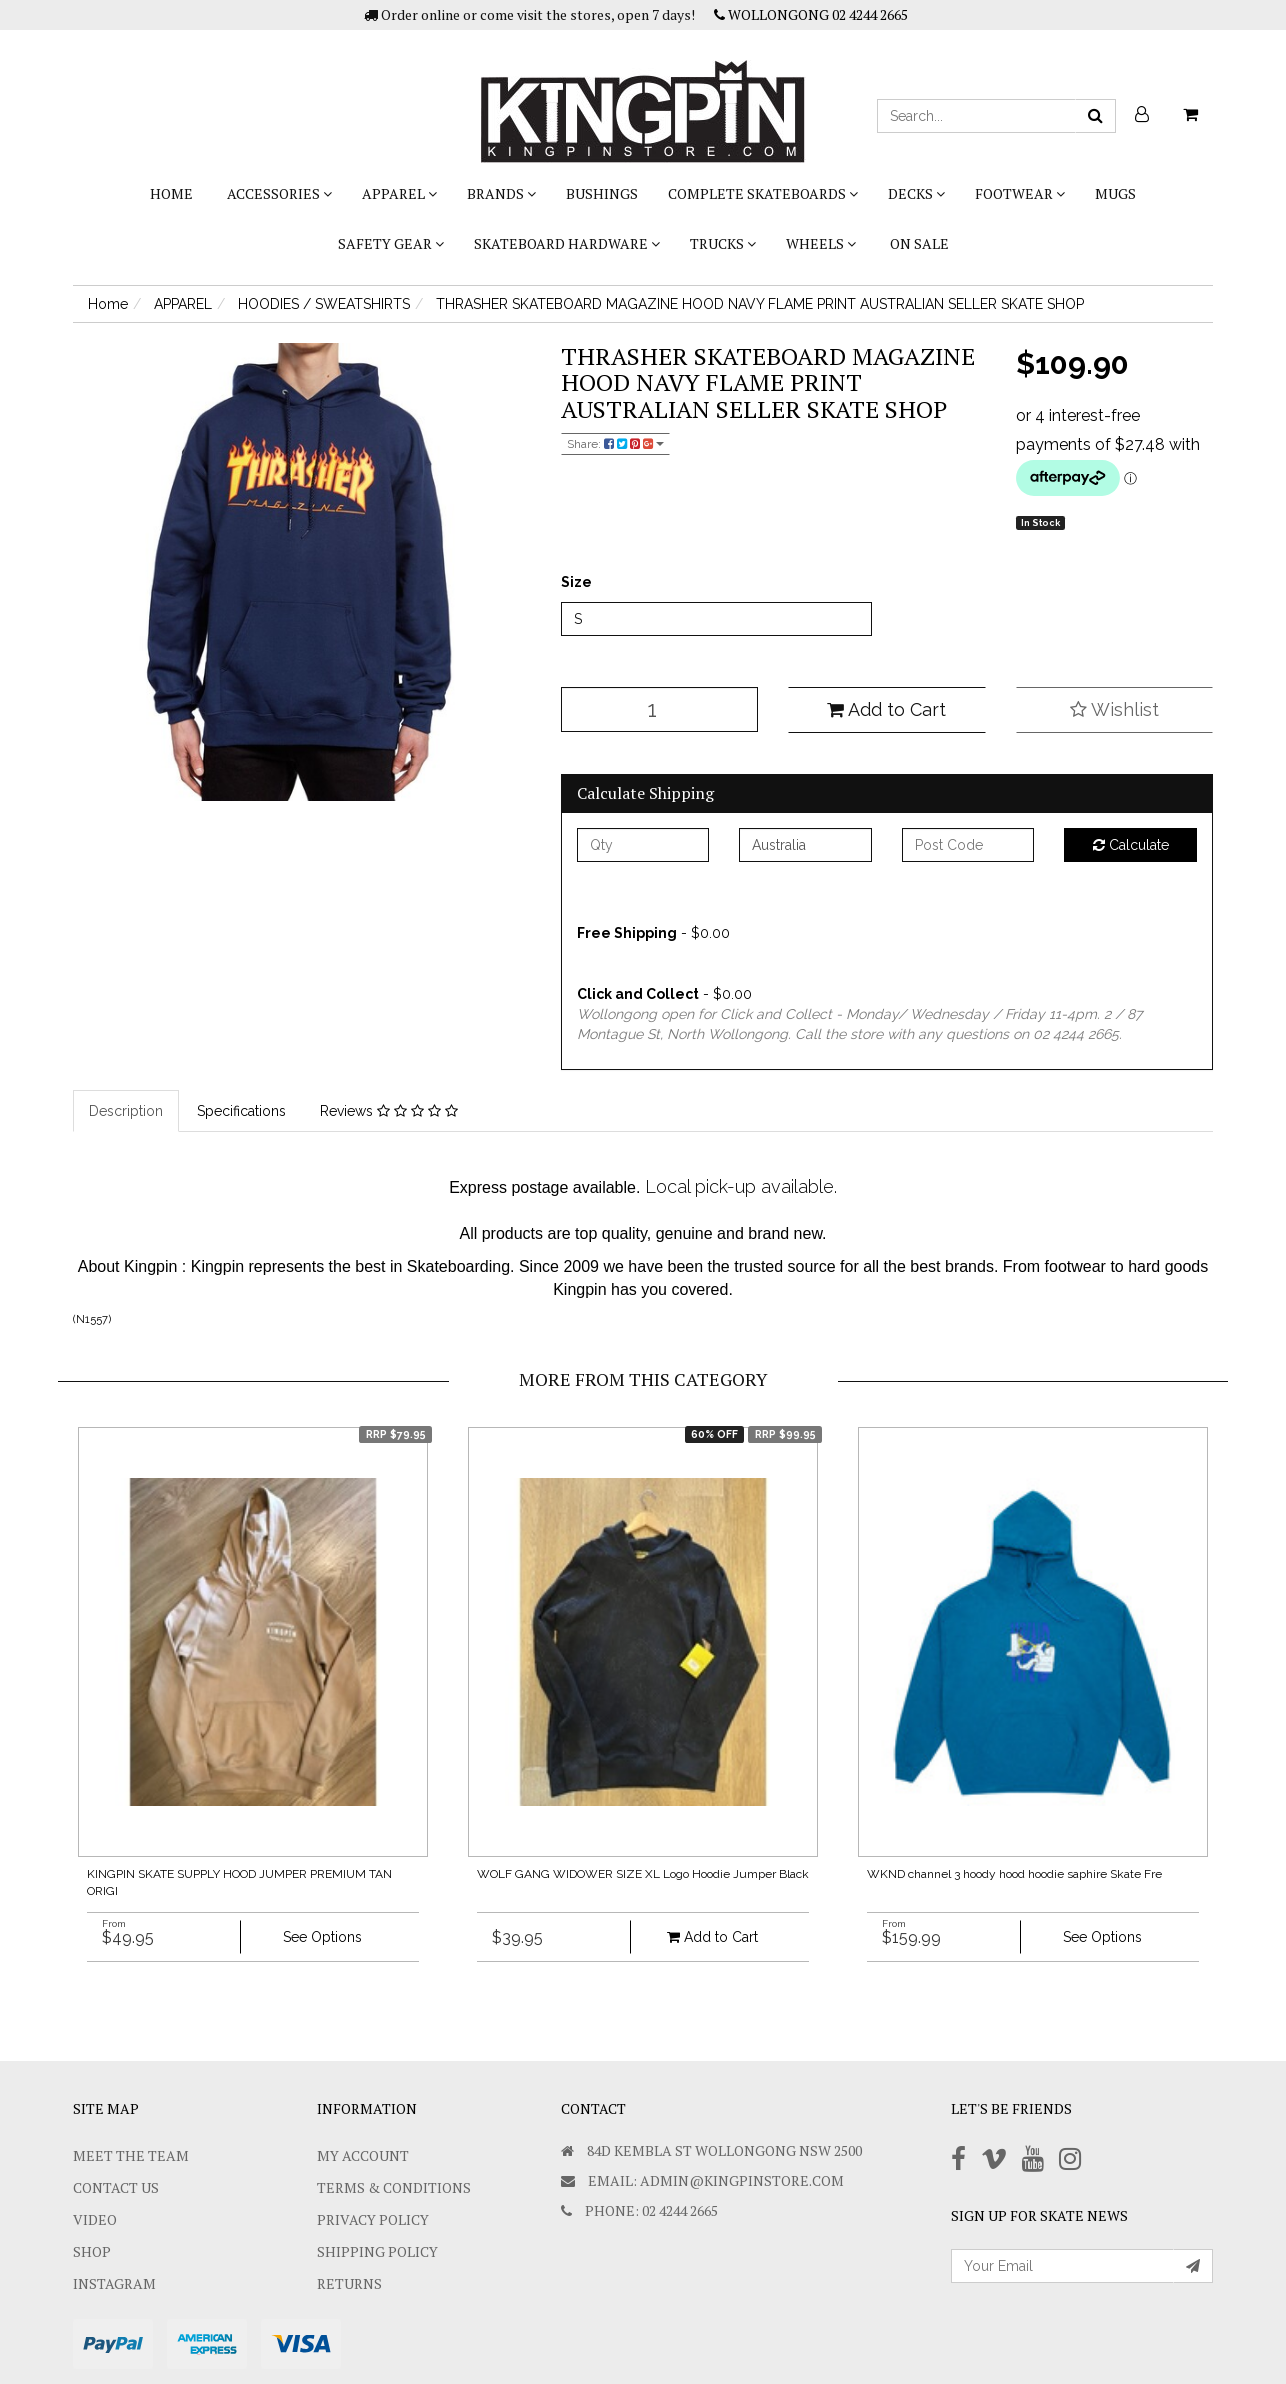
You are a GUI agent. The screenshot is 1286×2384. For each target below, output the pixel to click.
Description (126, 1111)
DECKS (916, 193)
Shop (92, 2251)
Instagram (114, 2283)
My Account (363, 2155)
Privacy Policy (373, 2219)
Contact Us (116, 2187)
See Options (322, 1937)
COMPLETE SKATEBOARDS (763, 193)
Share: (615, 444)
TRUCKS (723, 243)
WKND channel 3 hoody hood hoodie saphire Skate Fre (1014, 1874)
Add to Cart (886, 709)
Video (95, 2219)
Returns (349, 2283)
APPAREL (399, 193)
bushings (602, 193)
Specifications (241, 1111)
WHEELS (821, 243)
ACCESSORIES (279, 193)
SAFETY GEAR (391, 243)
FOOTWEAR (1020, 193)
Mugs (1115, 193)
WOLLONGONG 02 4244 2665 (811, 14)
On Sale (919, 243)
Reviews (389, 1111)
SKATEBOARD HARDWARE (567, 243)
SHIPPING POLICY (377, 2251)
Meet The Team (131, 2155)
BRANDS (501, 193)
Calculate (1131, 845)
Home (171, 193)
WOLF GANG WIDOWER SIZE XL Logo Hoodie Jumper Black (643, 1874)
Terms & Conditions (394, 2187)
